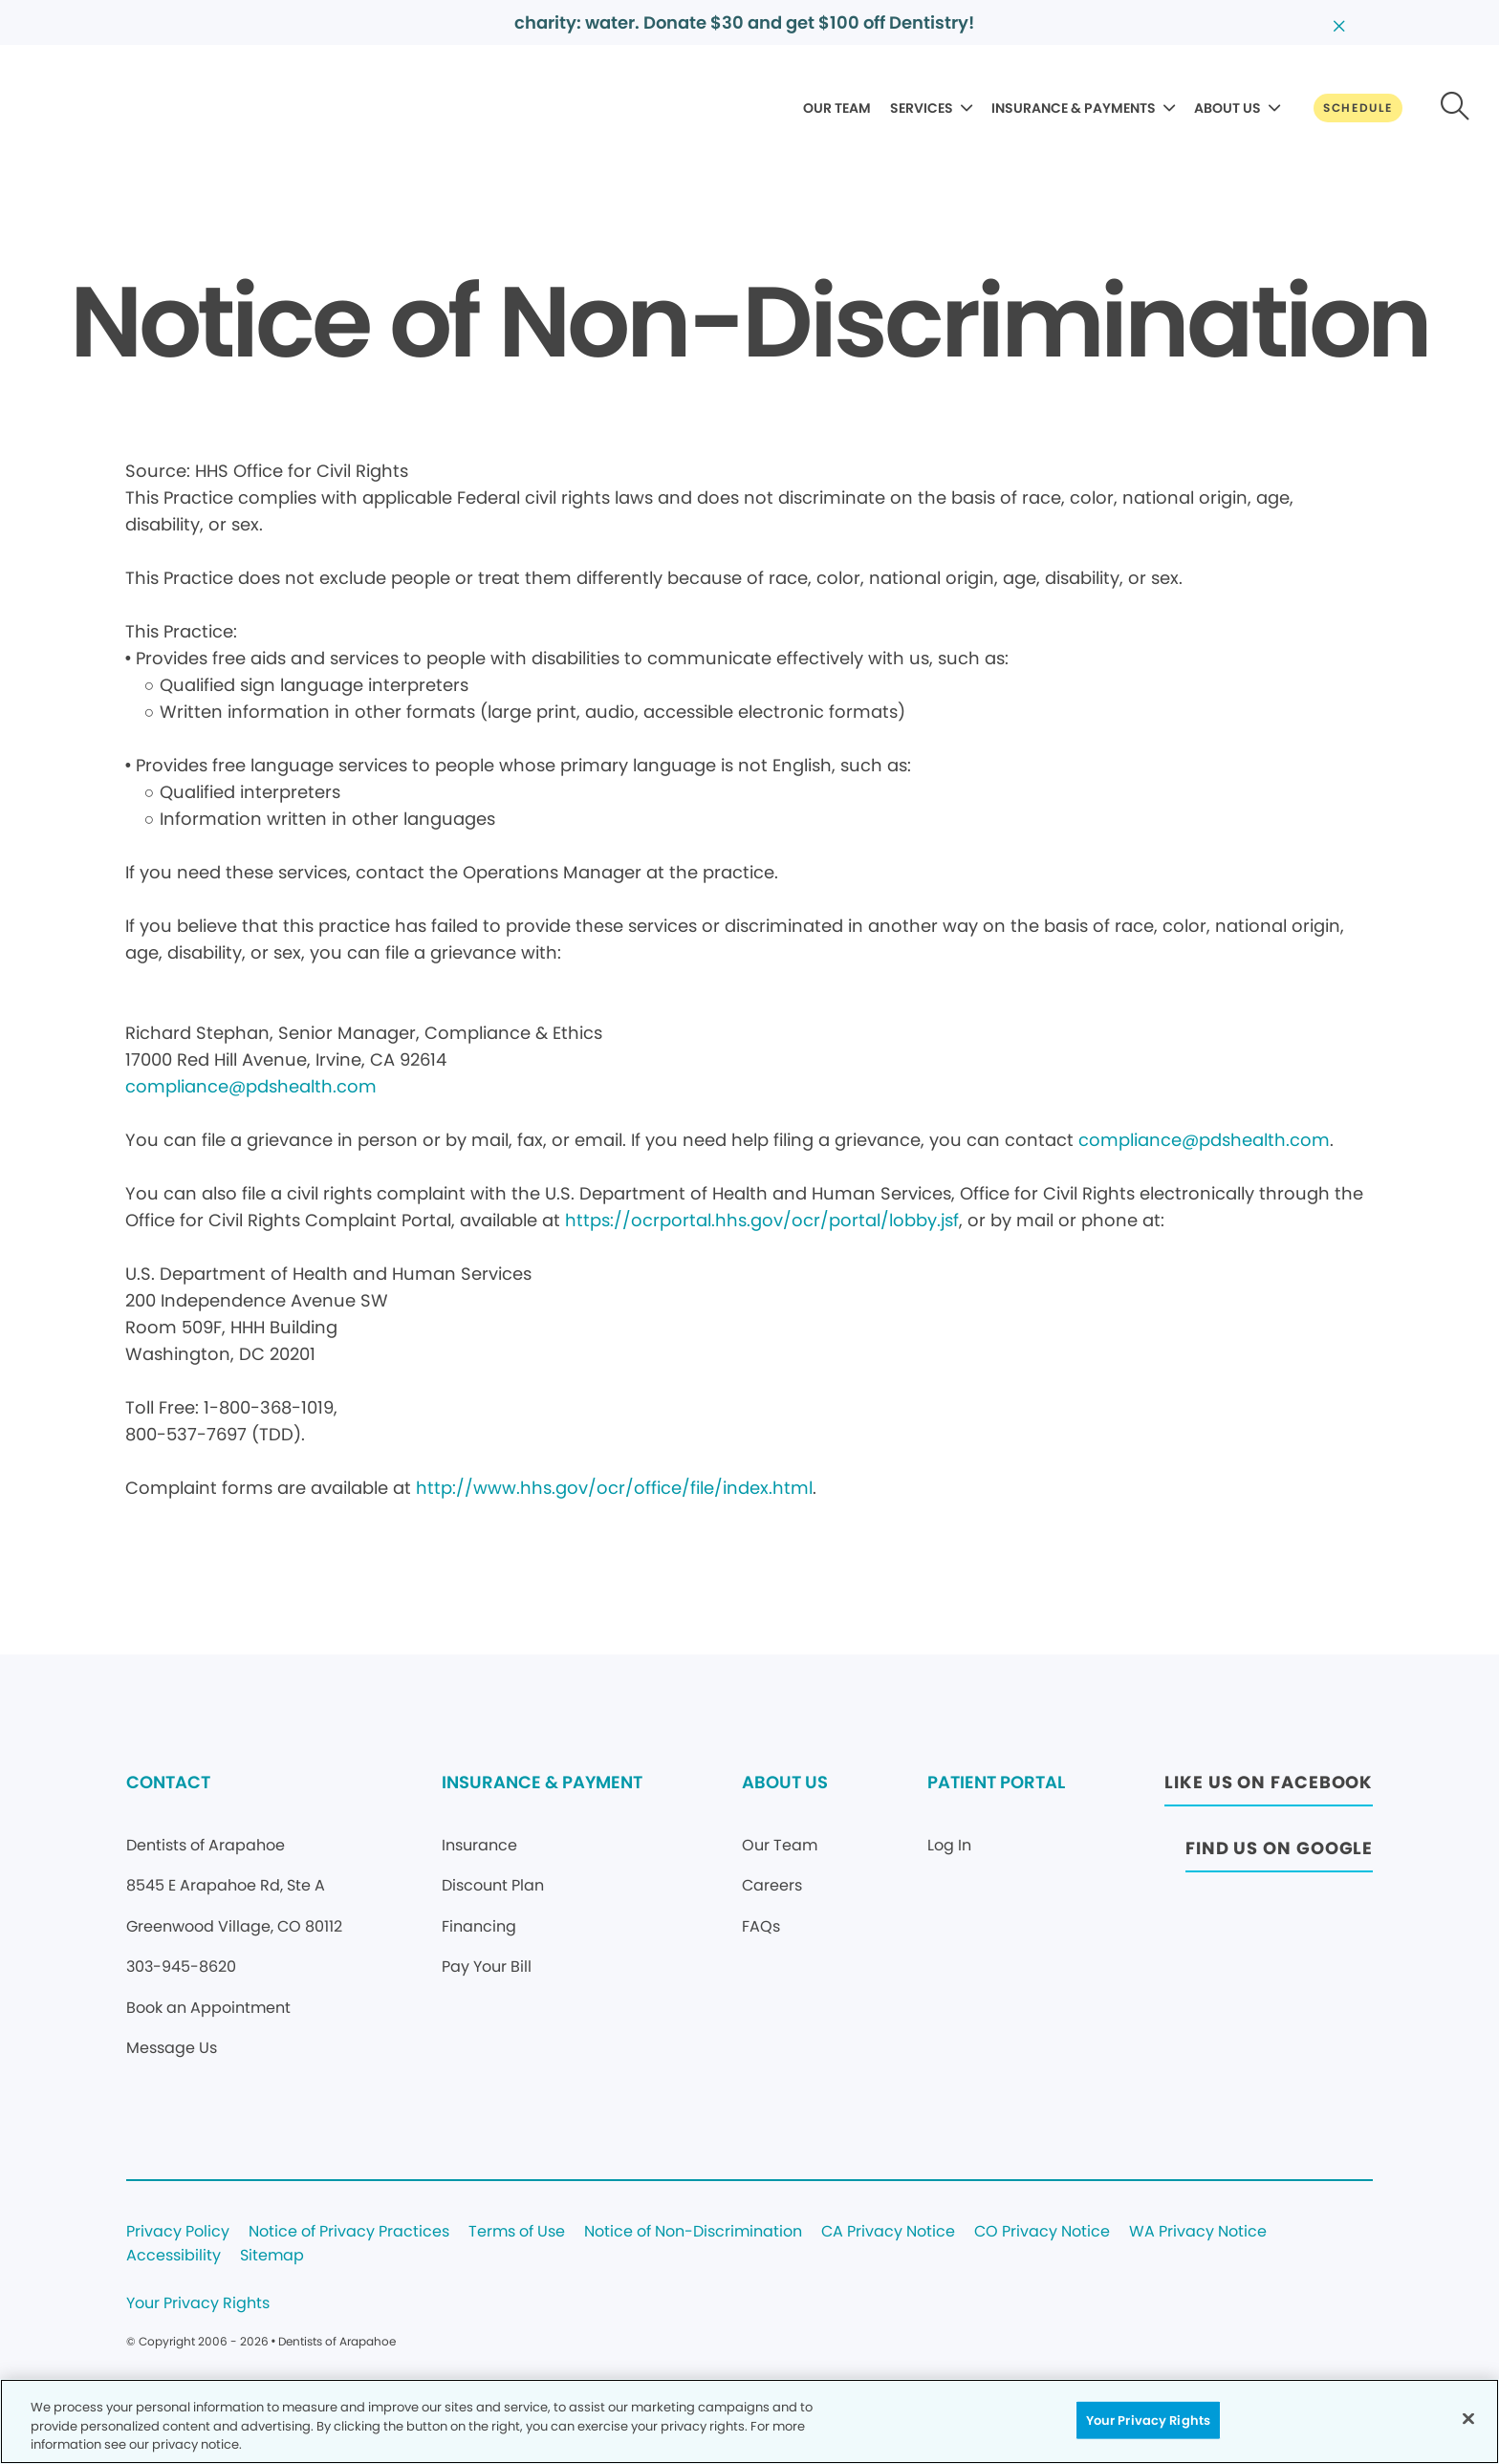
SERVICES (921, 108)
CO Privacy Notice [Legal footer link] (1042, 2232)
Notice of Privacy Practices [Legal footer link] (349, 2232)
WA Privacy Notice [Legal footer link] (1198, 2232)
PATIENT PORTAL (996, 1782)
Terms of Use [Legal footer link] (516, 2232)
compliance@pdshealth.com (251, 1086)
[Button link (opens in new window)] (1268, 1787)
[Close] (1468, 2418)
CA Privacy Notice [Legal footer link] (888, 2232)
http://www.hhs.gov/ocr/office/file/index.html (614, 1488)
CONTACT (168, 1782)
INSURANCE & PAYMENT (542, 1782)
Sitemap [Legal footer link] (272, 2256)
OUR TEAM (837, 108)
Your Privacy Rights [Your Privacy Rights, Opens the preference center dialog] (1148, 2419)
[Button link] (1358, 108)
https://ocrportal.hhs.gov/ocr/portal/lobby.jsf (762, 1220)
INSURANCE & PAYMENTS (1073, 108)
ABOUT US (1227, 108)
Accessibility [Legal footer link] (173, 2256)
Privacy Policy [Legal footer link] (177, 2232)
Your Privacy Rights (198, 2304)
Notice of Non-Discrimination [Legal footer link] (693, 2232)
